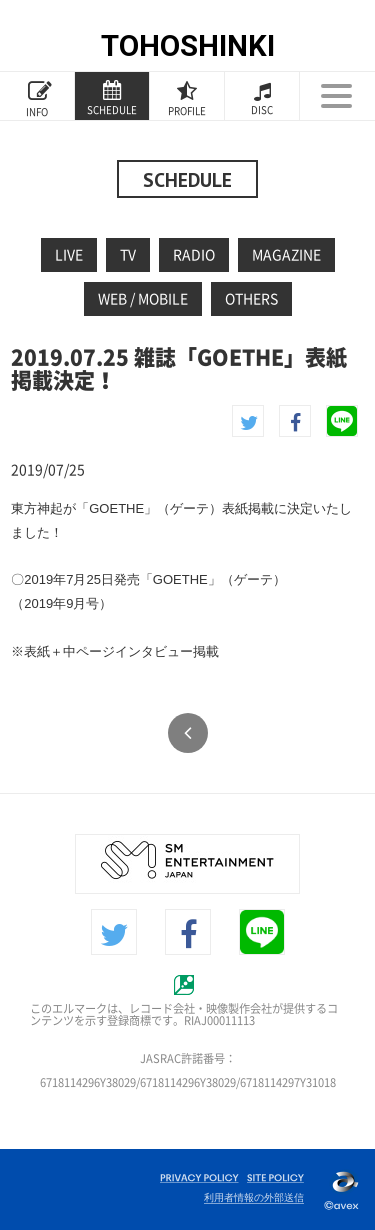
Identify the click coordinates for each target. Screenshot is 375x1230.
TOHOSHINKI (188, 46)
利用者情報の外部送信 (254, 1197)
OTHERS (251, 299)
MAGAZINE (286, 255)
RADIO (194, 255)
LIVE (69, 255)
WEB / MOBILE (143, 299)
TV (128, 255)
